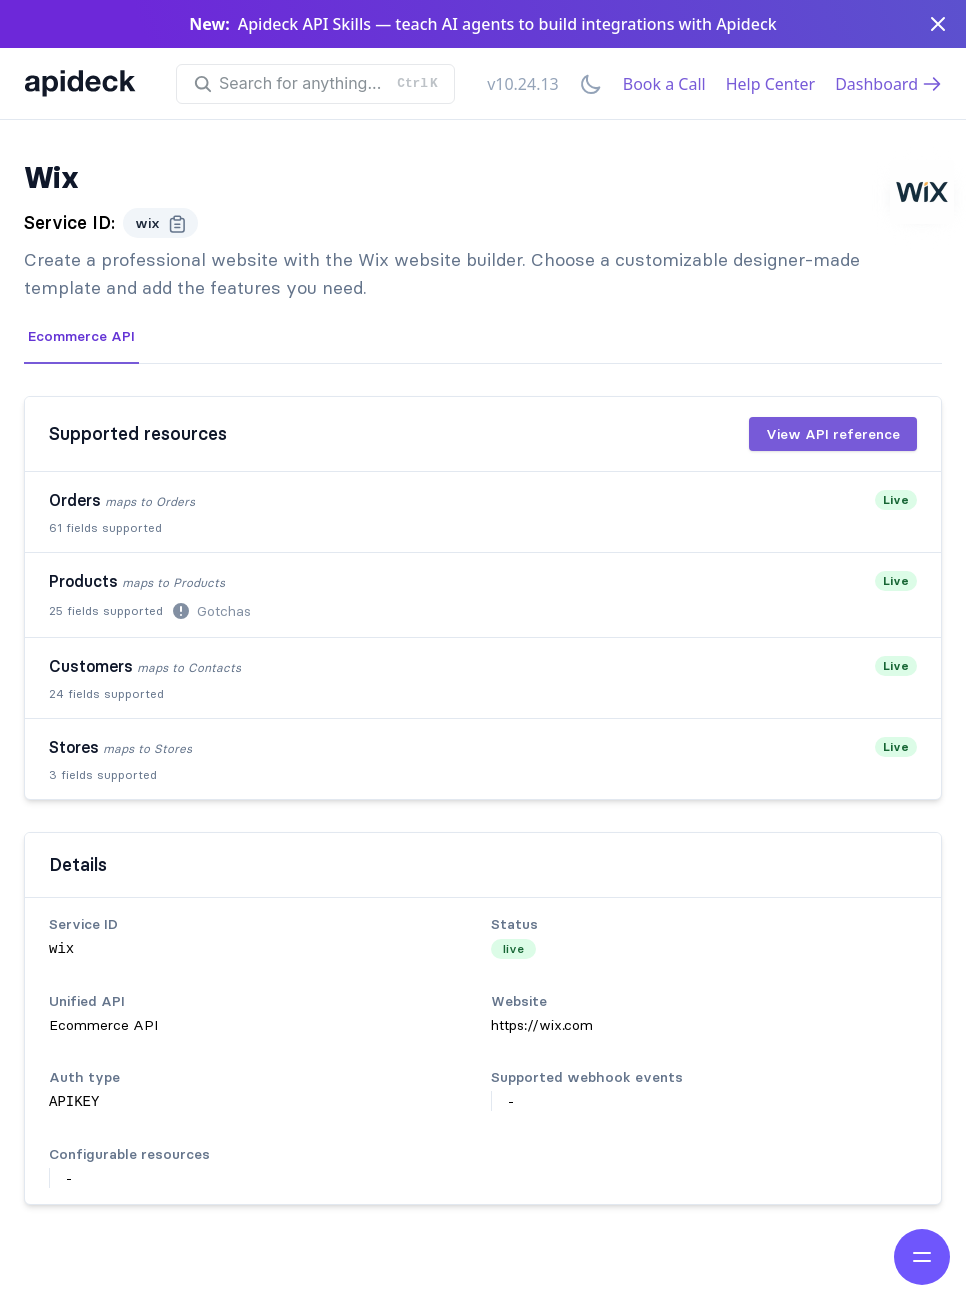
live (513, 948)
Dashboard (888, 84)
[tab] (81, 337)
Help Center (770, 84)
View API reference (833, 434)
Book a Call (664, 84)
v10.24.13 (523, 84)
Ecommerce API (81, 336)
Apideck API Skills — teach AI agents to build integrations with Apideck (507, 24)
